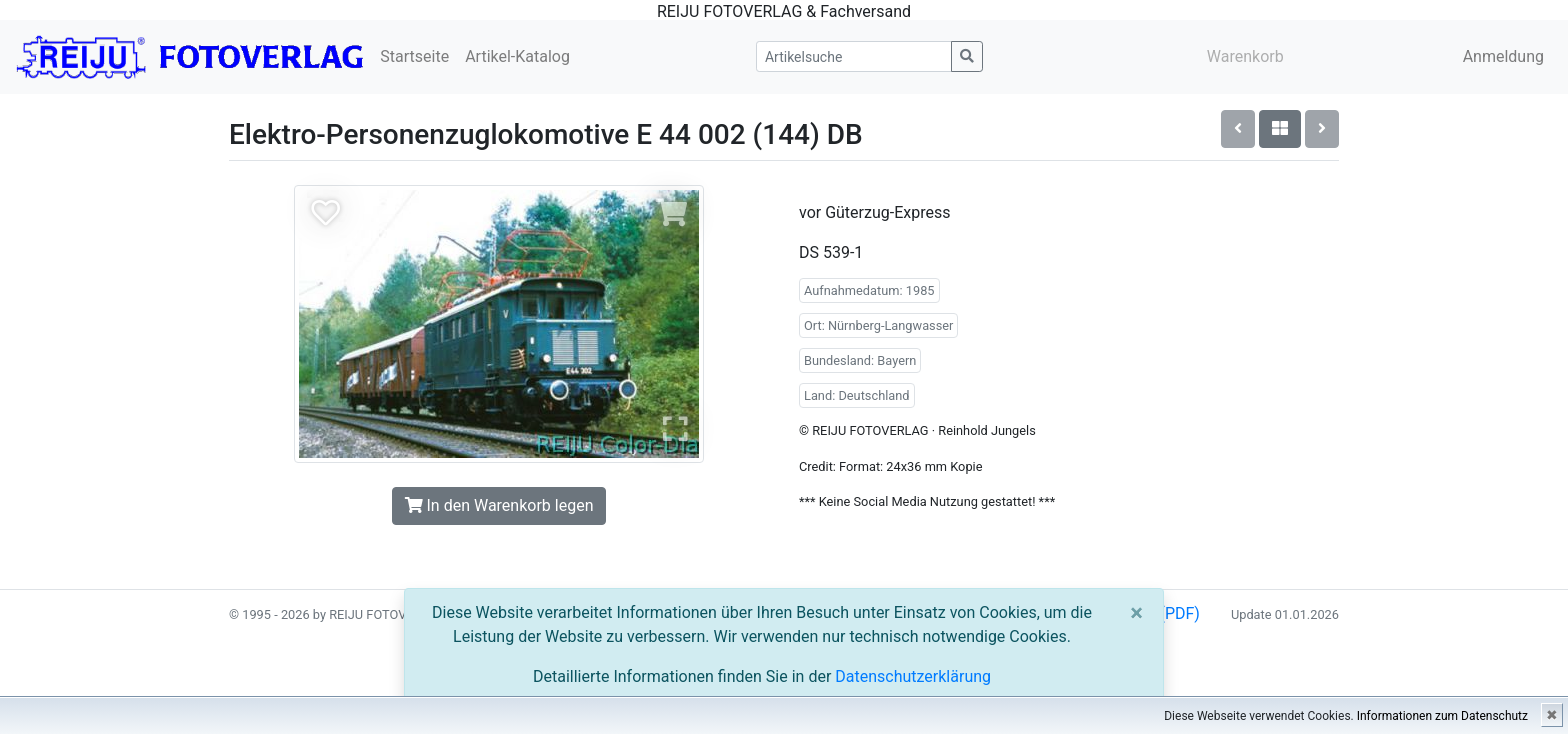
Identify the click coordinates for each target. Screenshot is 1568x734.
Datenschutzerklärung (913, 676)
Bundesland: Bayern (860, 360)
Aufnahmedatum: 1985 (869, 290)
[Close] (1136, 613)
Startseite (414, 56)
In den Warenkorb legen (499, 505)
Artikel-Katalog (517, 56)
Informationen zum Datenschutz (1442, 716)
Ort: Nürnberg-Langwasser (878, 325)
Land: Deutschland (857, 395)
